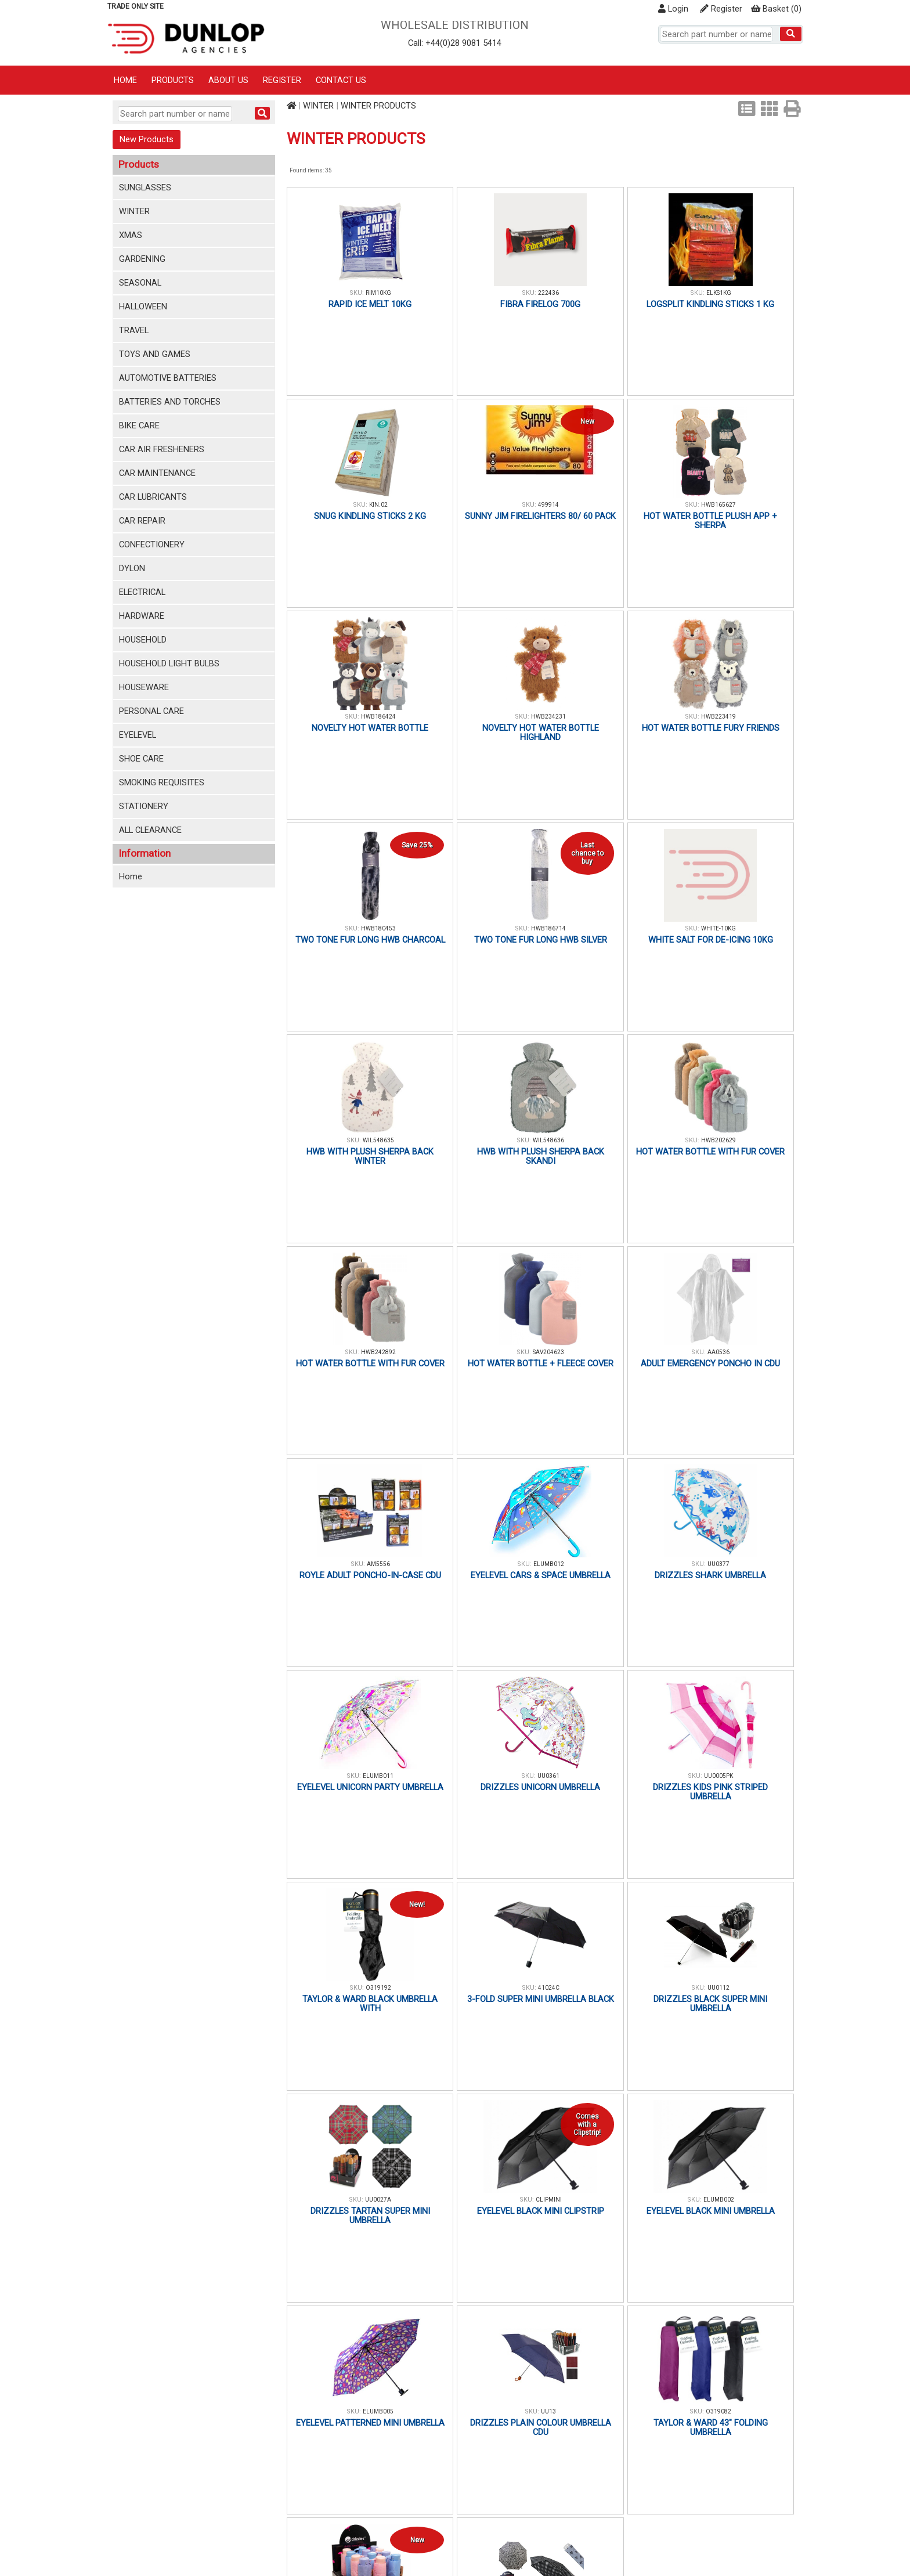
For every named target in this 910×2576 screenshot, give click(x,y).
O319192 (378, 1988)
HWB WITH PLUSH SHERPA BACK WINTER (370, 1156)
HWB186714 (548, 928)
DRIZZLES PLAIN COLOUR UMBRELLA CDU (540, 2427)
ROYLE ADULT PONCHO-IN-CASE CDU (370, 1575)
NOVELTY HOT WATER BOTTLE (370, 728)
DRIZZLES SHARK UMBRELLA (710, 1575)
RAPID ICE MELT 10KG (369, 304)
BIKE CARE (139, 425)
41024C (548, 1988)
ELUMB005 (378, 2411)
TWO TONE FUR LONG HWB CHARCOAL (370, 940)
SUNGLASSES (145, 187)
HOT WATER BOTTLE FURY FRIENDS (710, 728)
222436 (548, 293)
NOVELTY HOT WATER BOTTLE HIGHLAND (540, 732)
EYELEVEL (137, 735)
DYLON (132, 568)
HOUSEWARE (144, 687)
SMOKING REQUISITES (161, 782)
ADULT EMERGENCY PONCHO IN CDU (710, 1363)
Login (673, 8)
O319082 (718, 2411)
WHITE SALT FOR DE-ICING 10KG (710, 940)
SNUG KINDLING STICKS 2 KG (370, 516)
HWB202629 (718, 1140)
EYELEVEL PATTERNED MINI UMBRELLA (370, 2423)
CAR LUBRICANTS (153, 497)
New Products (147, 139)
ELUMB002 (718, 2199)
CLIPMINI (549, 2199)
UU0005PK (718, 1776)
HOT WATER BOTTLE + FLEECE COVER (540, 1363)
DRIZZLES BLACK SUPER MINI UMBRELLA (710, 2004)
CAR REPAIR (142, 520)
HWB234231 (548, 716)
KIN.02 (378, 505)
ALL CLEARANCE (150, 830)
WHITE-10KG (718, 928)
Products (172, 80)
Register (721, 8)
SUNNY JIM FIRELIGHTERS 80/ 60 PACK (540, 516)
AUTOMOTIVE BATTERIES (167, 378)
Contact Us (341, 80)
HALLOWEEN (143, 306)
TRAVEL (134, 330)
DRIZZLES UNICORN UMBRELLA (540, 1787)
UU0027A (378, 2199)
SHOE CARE (141, 758)
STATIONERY (143, 806)
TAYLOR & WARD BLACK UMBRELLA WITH (370, 2004)
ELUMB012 (548, 1564)
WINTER (134, 211)
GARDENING (142, 259)
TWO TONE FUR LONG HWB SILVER (540, 940)
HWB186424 (378, 716)
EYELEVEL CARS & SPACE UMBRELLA (541, 1575)
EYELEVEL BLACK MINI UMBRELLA (711, 2211)
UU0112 (718, 1988)
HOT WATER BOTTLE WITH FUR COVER (710, 1151)
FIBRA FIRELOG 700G (540, 304)
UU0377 (718, 1564)
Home (125, 80)
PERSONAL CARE (151, 711)
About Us (228, 80)
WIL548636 (548, 1140)
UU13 (548, 2411)
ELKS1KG (718, 293)
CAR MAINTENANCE (157, 473)
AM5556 (378, 1564)
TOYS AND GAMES (154, 354)
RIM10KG (378, 293)
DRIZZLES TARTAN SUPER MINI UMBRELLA (370, 2215)
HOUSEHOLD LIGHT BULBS (169, 663)
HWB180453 (378, 928)
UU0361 (548, 1776)
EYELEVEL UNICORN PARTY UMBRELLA (370, 1787)
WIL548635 (378, 1140)
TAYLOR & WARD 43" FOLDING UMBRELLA (710, 2427)
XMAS (130, 235)
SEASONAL (140, 282)
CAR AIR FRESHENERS (161, 449)
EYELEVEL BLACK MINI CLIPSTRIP (540, 2211)
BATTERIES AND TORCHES (170, 401)
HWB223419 (718, 716)
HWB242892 (378, 1352)
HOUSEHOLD (143, 639)
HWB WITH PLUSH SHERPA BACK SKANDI (540, 1156)
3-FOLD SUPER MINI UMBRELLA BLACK (540, 1999)
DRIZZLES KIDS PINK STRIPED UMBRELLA (710, 1792)
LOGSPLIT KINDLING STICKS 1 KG (710, 304)
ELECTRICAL (142, 592)
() (776, 8)
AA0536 (718, 1352)
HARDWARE (141, 616)
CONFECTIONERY (152, 544)
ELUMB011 (378, 1776)
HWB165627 (718, 505)
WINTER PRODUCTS (378, 105)
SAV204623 (548, 1352)
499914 (548, 505)
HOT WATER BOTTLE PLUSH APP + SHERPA (710, 521)
